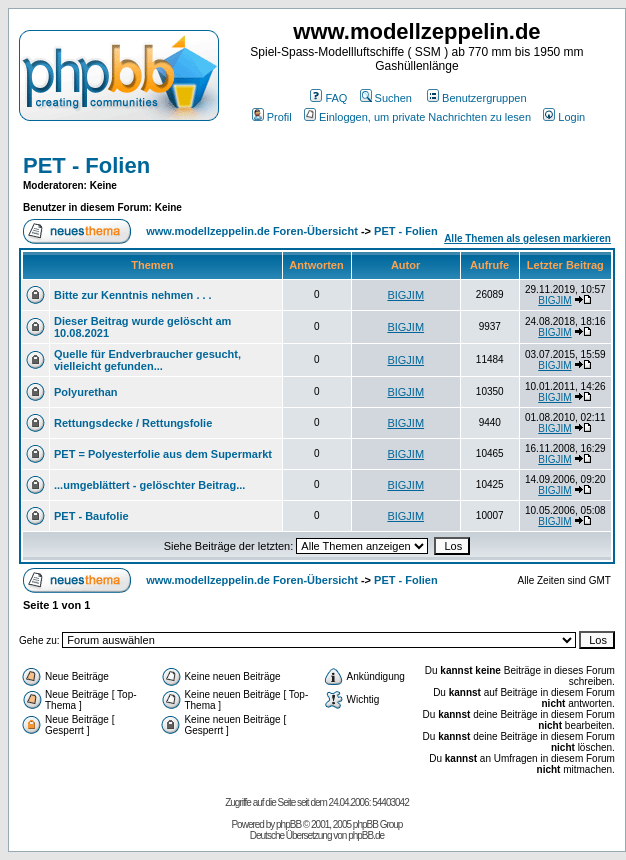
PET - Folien (86, 165)
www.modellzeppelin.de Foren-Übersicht (252, 231)
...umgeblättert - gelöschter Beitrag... (149, 485)
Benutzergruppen (476, 98)
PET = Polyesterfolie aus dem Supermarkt (163, 454)
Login (564, 117)
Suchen (386, 98)
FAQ (328, 98)
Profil (272, 117)
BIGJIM (405, 295)
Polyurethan (86, 392)
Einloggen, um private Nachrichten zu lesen (417, 117)
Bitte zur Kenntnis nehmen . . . (133, 295)
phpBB (288, 824)
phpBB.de (366, 835)
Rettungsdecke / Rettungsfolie (133, 423)
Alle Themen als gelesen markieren (527, 238)
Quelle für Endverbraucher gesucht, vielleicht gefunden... (147, 360)
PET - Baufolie (91, 516)
